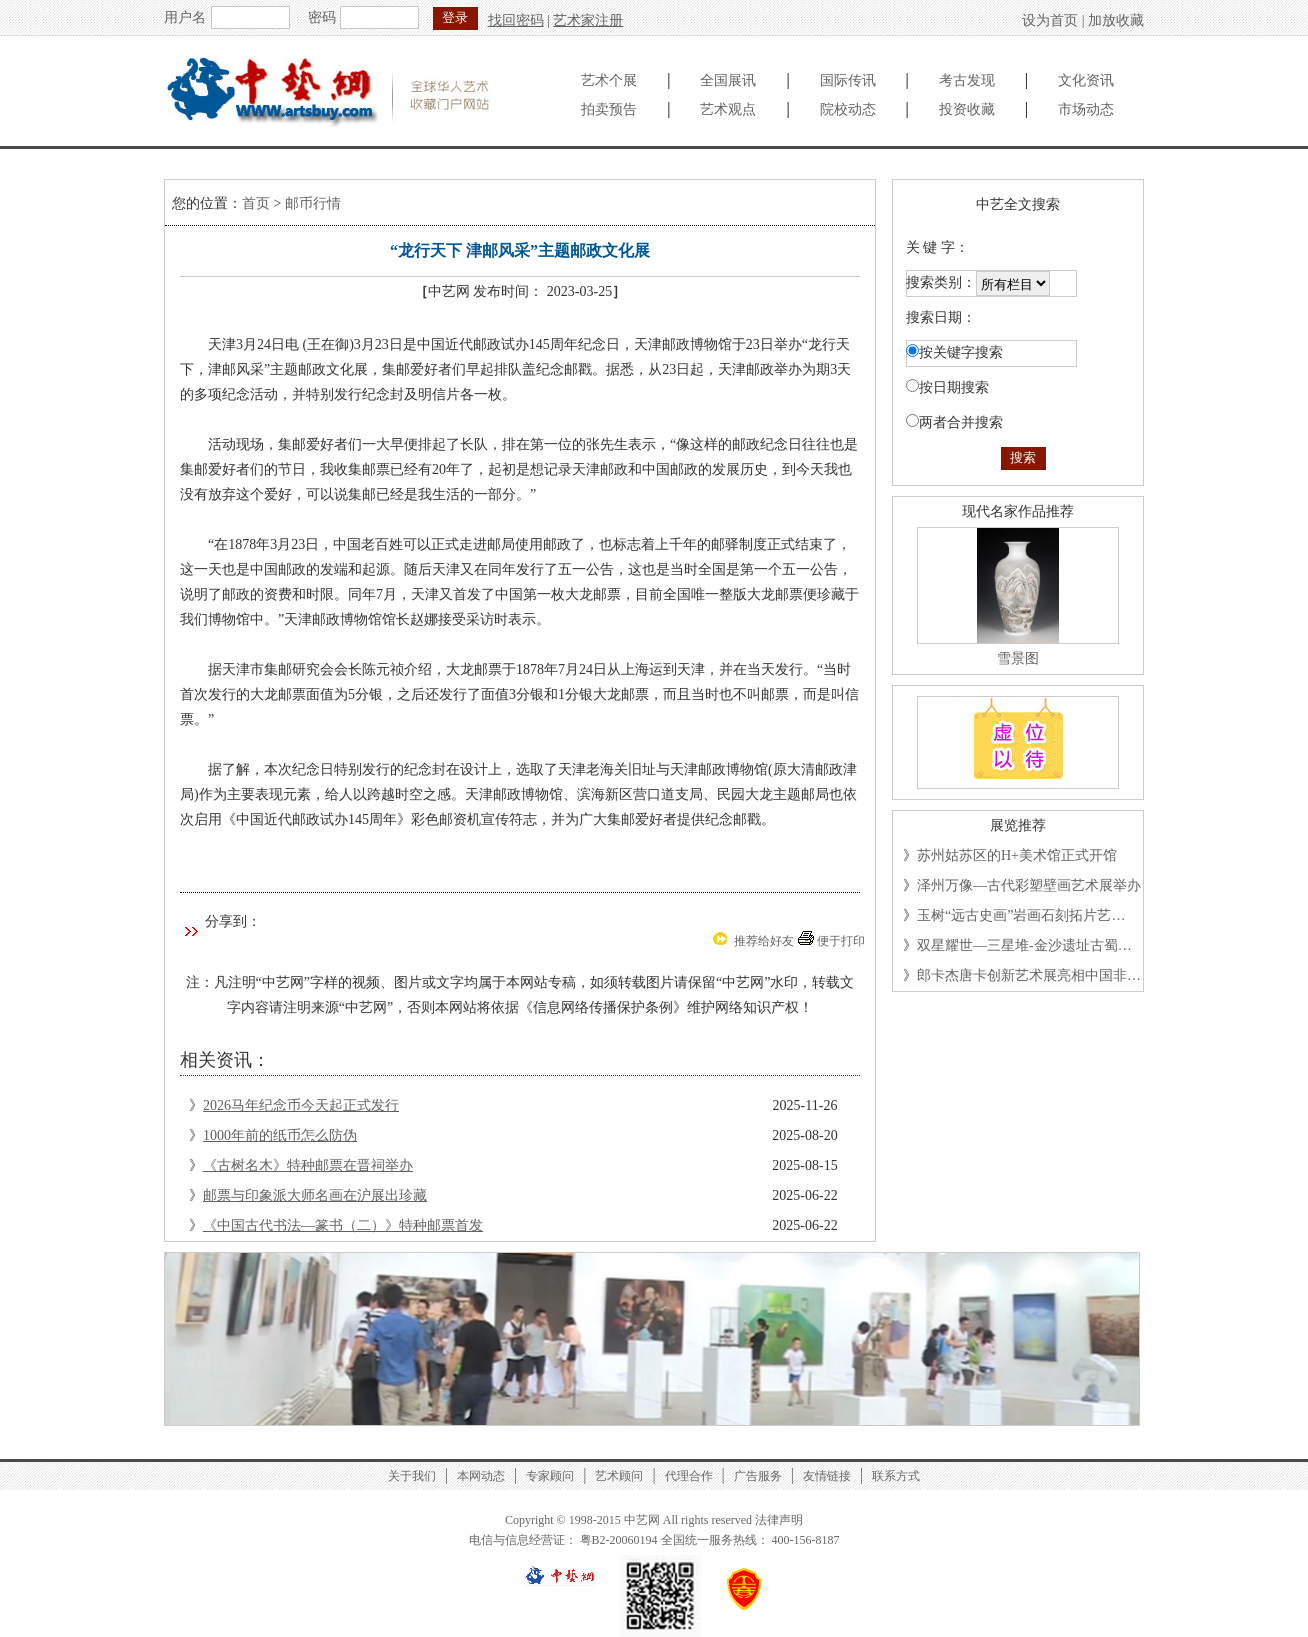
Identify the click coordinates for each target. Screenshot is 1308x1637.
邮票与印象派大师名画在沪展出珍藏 (315, 1195)
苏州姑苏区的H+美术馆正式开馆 (1017, 855)
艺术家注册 (588, 20)
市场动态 (1086, 109)
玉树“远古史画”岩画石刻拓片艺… (1021, 915)
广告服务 (758, 1476)
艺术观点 (728, 109)
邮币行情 (313, 203)
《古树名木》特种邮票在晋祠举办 (308, 1165)
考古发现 (967, 80)
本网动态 (481, 1476)
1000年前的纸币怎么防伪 (280, 1135)
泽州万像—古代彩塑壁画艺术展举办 (1029, 885)
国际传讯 (848, 80)
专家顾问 (550, 1476)
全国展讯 (728, 80)
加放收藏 (1116, 20)
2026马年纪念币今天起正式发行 (301, 1105)
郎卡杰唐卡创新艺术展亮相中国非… (1029, 975)
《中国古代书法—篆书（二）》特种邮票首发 (343, 1225)
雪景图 (1018, 658)
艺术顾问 (619, 1476)
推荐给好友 (764, 941)
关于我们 (412, 1476)
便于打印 (841, 941)
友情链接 (827, 1476)
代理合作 (689, 1476)
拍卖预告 (609, 109)
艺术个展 (609, 80)
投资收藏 (967, 109)
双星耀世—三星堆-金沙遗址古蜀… (1024, 945)
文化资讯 (1086, 80)
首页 (256, 203)
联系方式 (896, 1476)
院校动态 (848, 109)
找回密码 (516, 20)
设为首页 (1050, 20)
